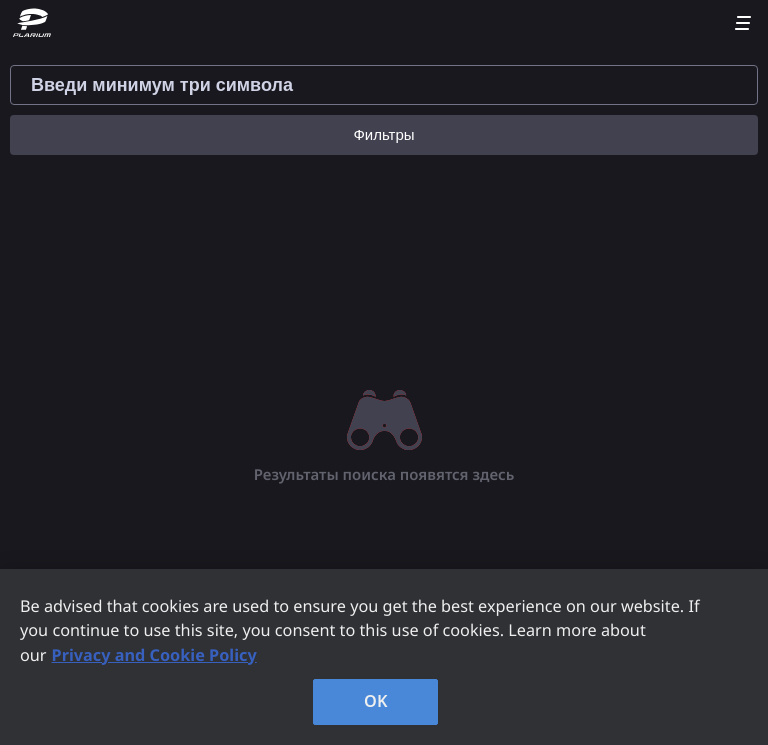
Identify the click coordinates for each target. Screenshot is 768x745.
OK (376, 701)
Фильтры (383, 134)
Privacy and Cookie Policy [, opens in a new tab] (154, 655)
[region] (384, 657)
